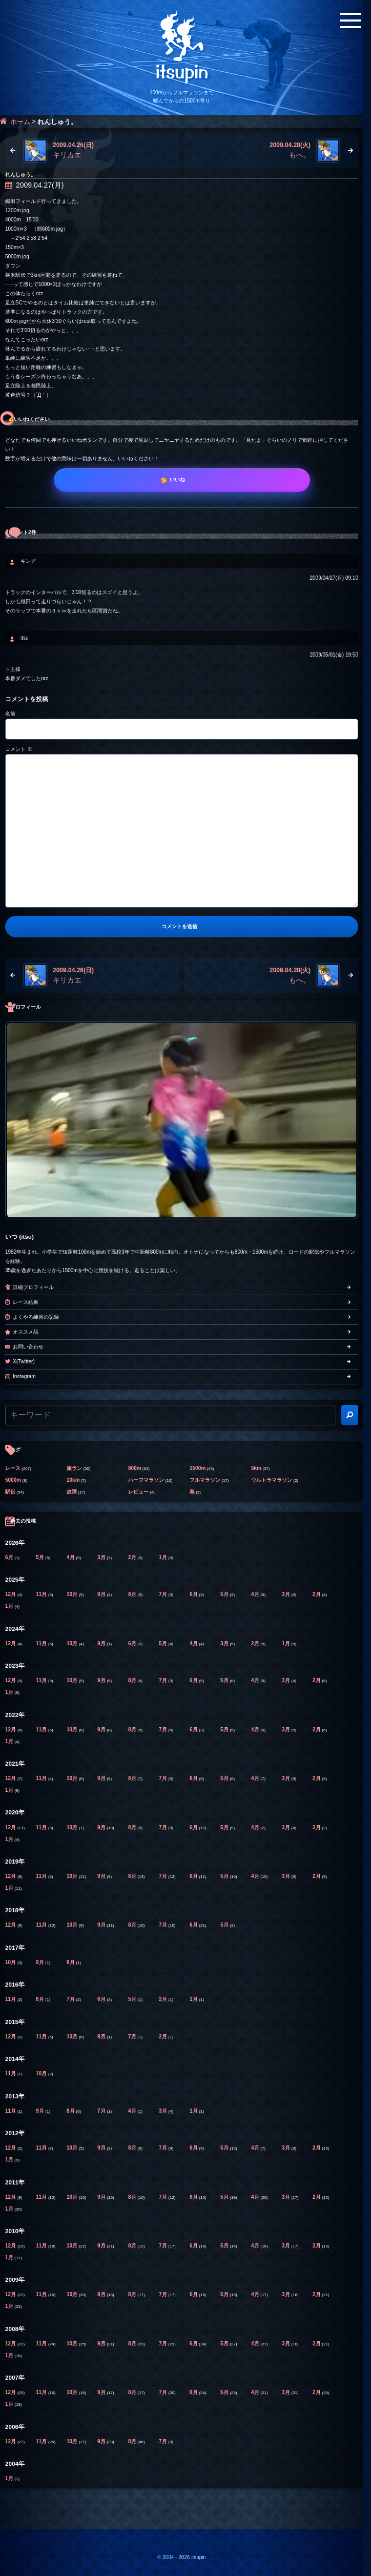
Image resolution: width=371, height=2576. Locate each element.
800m (134, 1468)
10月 (73, 1594)
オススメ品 (25, 1332)
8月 (132, 1594)
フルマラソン (205, 1480)
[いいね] (182, 480)
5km (256, 1468)
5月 (40, 1557)
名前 (10, 714)
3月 (102, 1557)
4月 (71, 1557)
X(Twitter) (24, 1361)
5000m (13, 1480)
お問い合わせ (28, 1347)
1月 (163, 1557)
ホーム (20, 122)
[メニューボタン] (350, 20)
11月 (42, 1594)
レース (12, 1468)
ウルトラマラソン (271, 1480)
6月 (9, 1557)
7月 (163, 1594)
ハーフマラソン (146, 1480)
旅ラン (74, 1468)
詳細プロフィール (33, 1287)
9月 (102, 1594)
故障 (72, 1492)
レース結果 (25, 1302)
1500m (197, 1468)
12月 (11, 1594)
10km (73, 1480)
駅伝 (10, 1492)
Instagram (24, 1376)
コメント (18, 749)
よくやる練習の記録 (36, 1317)
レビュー (138, 1492)
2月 (132, 1557)
